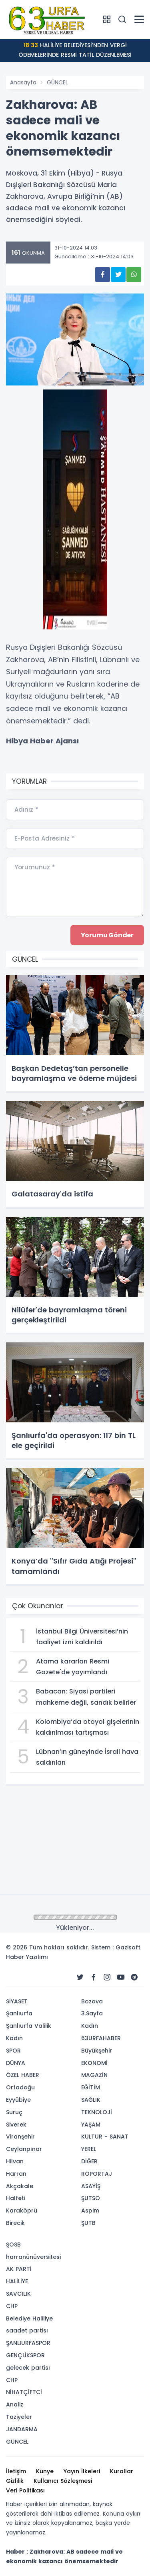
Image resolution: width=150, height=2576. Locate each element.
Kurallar (121, 2471)
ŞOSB (13, 2245)
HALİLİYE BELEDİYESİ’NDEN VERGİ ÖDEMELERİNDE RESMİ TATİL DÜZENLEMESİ (75, 50)
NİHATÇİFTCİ (24, 2392)
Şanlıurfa (19, 2013)
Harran (16, 2174)
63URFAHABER (101, 2038)
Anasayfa (23, 82)
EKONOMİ (94, 2063)
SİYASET (17, 2001)
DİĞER (89, 2161)
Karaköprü (21, 2211)
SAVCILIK (18, 2294)
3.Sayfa (92, 2013)
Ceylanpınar (24, 2149)
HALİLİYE (17, 2281)
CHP (12, 2306)
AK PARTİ (19, 2269)
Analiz (14, 2404)
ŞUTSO (90, 2198)
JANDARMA (22, 2429)
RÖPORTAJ (96, 2174)
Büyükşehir (96, 2051)
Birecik (15, 2223)
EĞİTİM (90, 2087)
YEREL (88, 2149)
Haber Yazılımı (27, 1957)
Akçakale (19, 2186)
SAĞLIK (90, 2100)
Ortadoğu (20, 2087)
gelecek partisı (28, 2368)
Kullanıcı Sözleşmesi (63, 2481)
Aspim (90, 2211)
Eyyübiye (18, 2100)
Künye (45, 2471)
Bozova (92, 2001)
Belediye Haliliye (29, 2318)
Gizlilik (15, 2481)
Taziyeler (19, 2417)
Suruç (14, 2112)
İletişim (16, 2471)
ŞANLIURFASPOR (28, 2343)
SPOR (13, 2051)
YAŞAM (90, 2125)
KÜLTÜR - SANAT (104, 2137)
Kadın (14, 2038)
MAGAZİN (94, 2075)
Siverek (16, 2125)
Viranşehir (20, 2137)
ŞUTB (88, 2223)
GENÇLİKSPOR (25, 2355)
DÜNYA (15, 2063)
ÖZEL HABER (22, 2075)
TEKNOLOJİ (96, 2112)
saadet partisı (27, 2330)
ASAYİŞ (90, 2186)
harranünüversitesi (33, 2257)
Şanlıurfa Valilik (28, 2026)
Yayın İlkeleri (82, 2471)
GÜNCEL (57, 82)
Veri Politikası (25, 2490)
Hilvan (15, 2161)
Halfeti (15, 2198)
